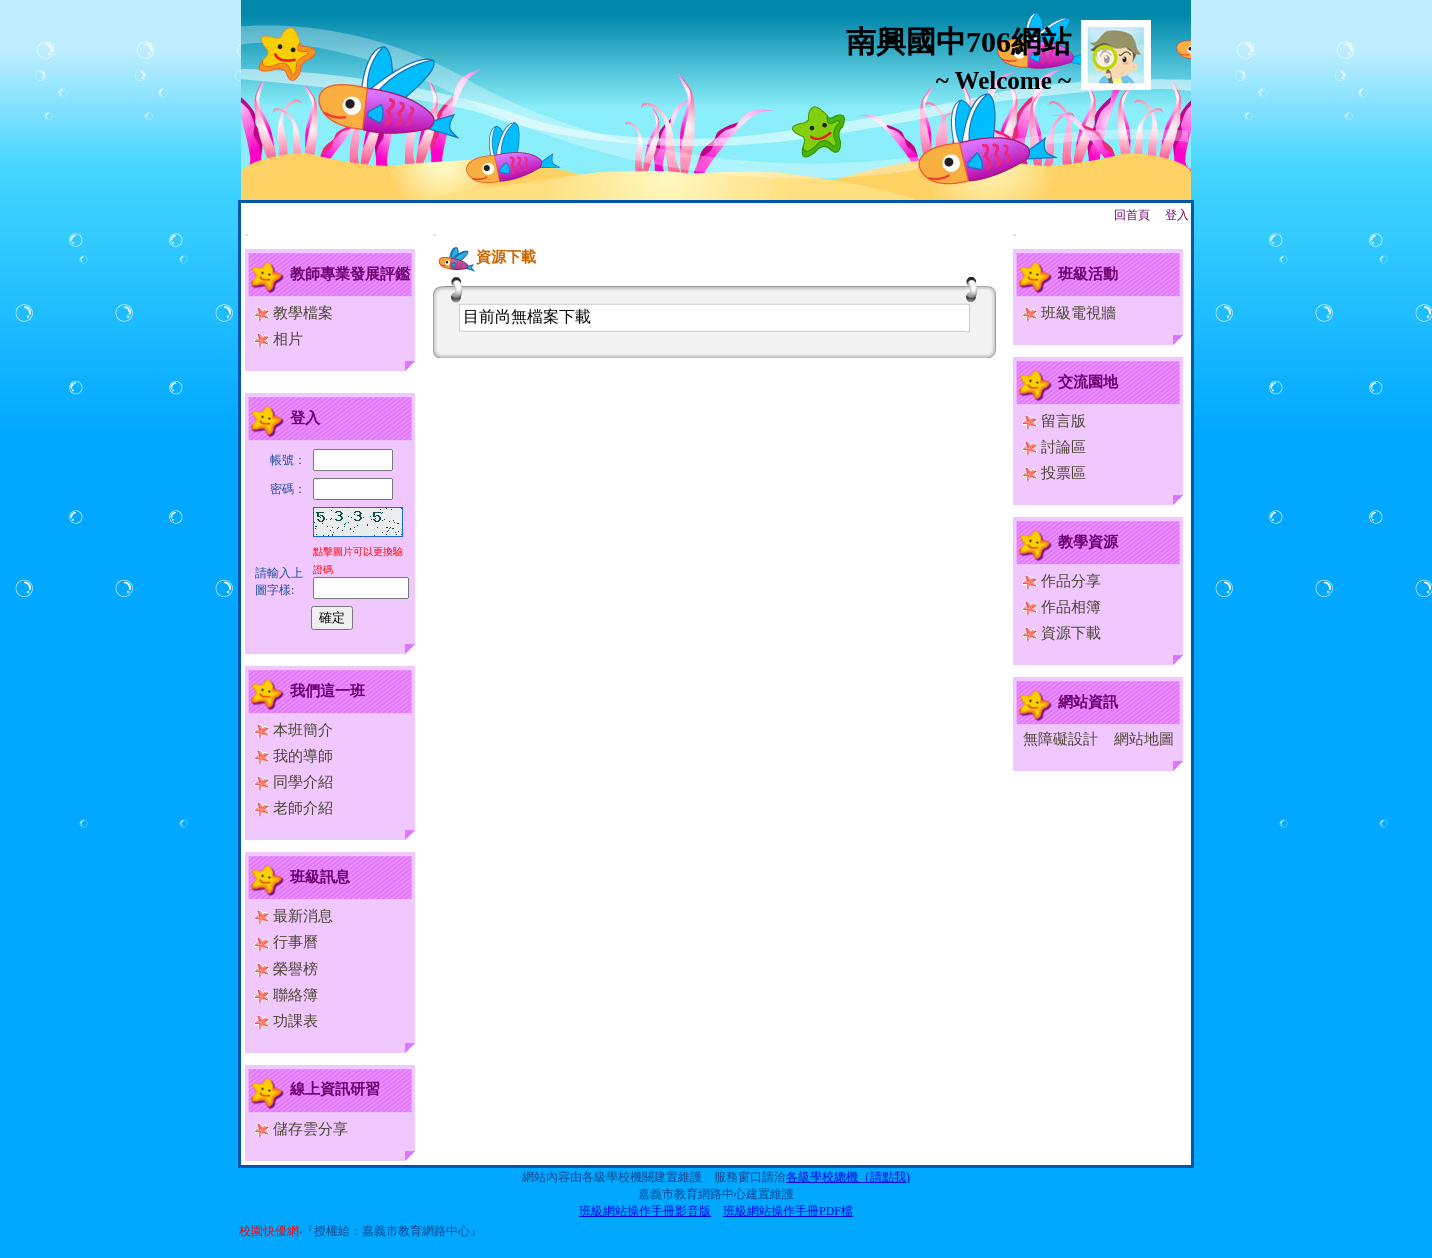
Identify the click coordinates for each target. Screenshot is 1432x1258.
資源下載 (1061, 633)
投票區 (1054, 473)
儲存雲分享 (301, 1129)
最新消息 (293, 916)
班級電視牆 (1069, 313)
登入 (1177, 215)
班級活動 (1088, 274)
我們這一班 (327, 691)
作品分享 (1061, 581)
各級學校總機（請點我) (848, 1177)
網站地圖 (1144, 739)
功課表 (286, 1021)
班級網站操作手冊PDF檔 (788, 1211)
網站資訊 (1088, 702)
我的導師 (293, 756)
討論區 (1054, 447)
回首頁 (1132, 215)
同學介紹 (293, 782)
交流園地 (1088, 382)
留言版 (1054, 421)
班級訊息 (320, 877)
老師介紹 (293, 808)
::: (246, 234)
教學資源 (1088, 542)
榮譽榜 (286, 969)
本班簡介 (293, 730)
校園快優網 (269, 1231)
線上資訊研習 (335, 1089)
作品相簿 (1061, 607)
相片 (278, 339)
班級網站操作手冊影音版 (645, 1211)
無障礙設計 (1060, 739)
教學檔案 (293, 313)
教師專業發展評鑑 (350, 274)
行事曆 (286, 942)
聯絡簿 (286, 995)
